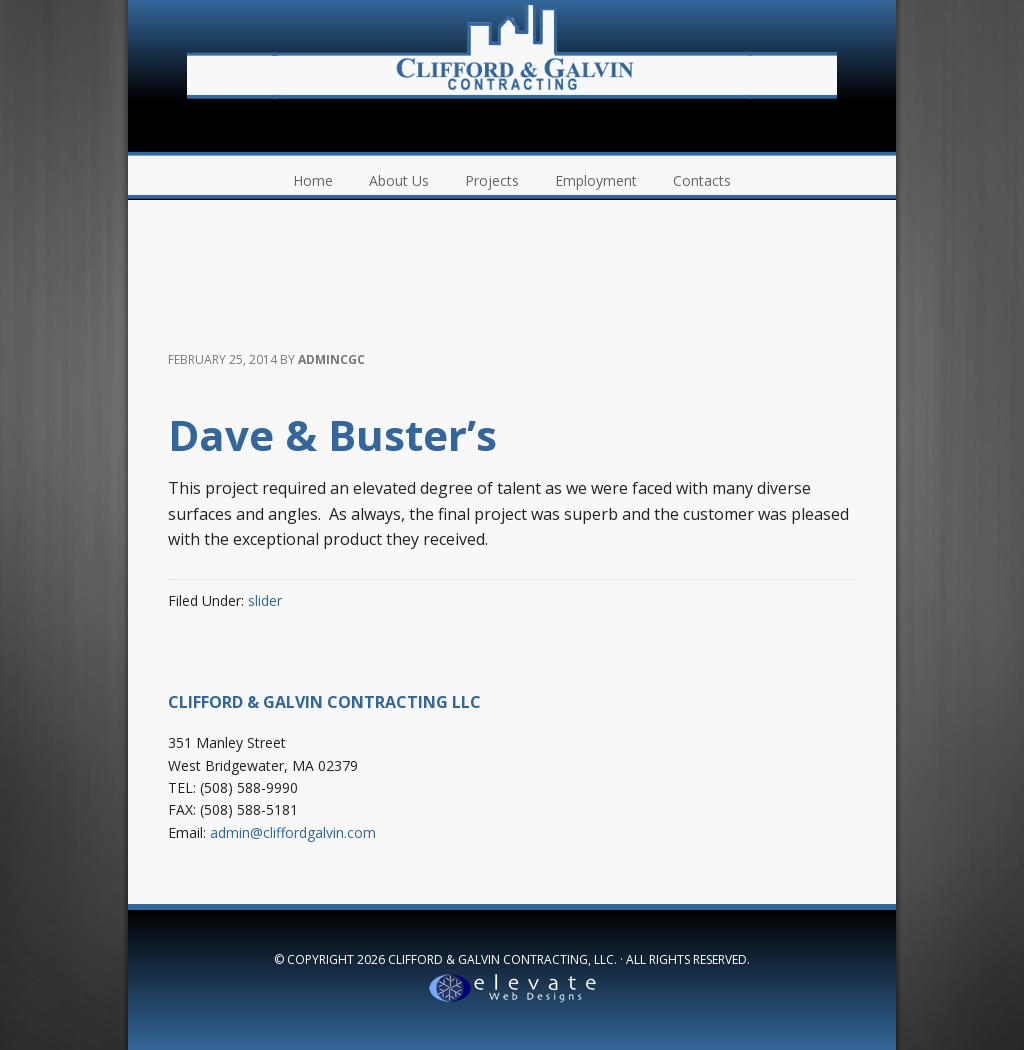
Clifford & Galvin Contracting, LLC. (502, 959)
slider (265, 600)
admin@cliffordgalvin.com (293, 832)
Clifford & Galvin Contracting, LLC (512, 50)
